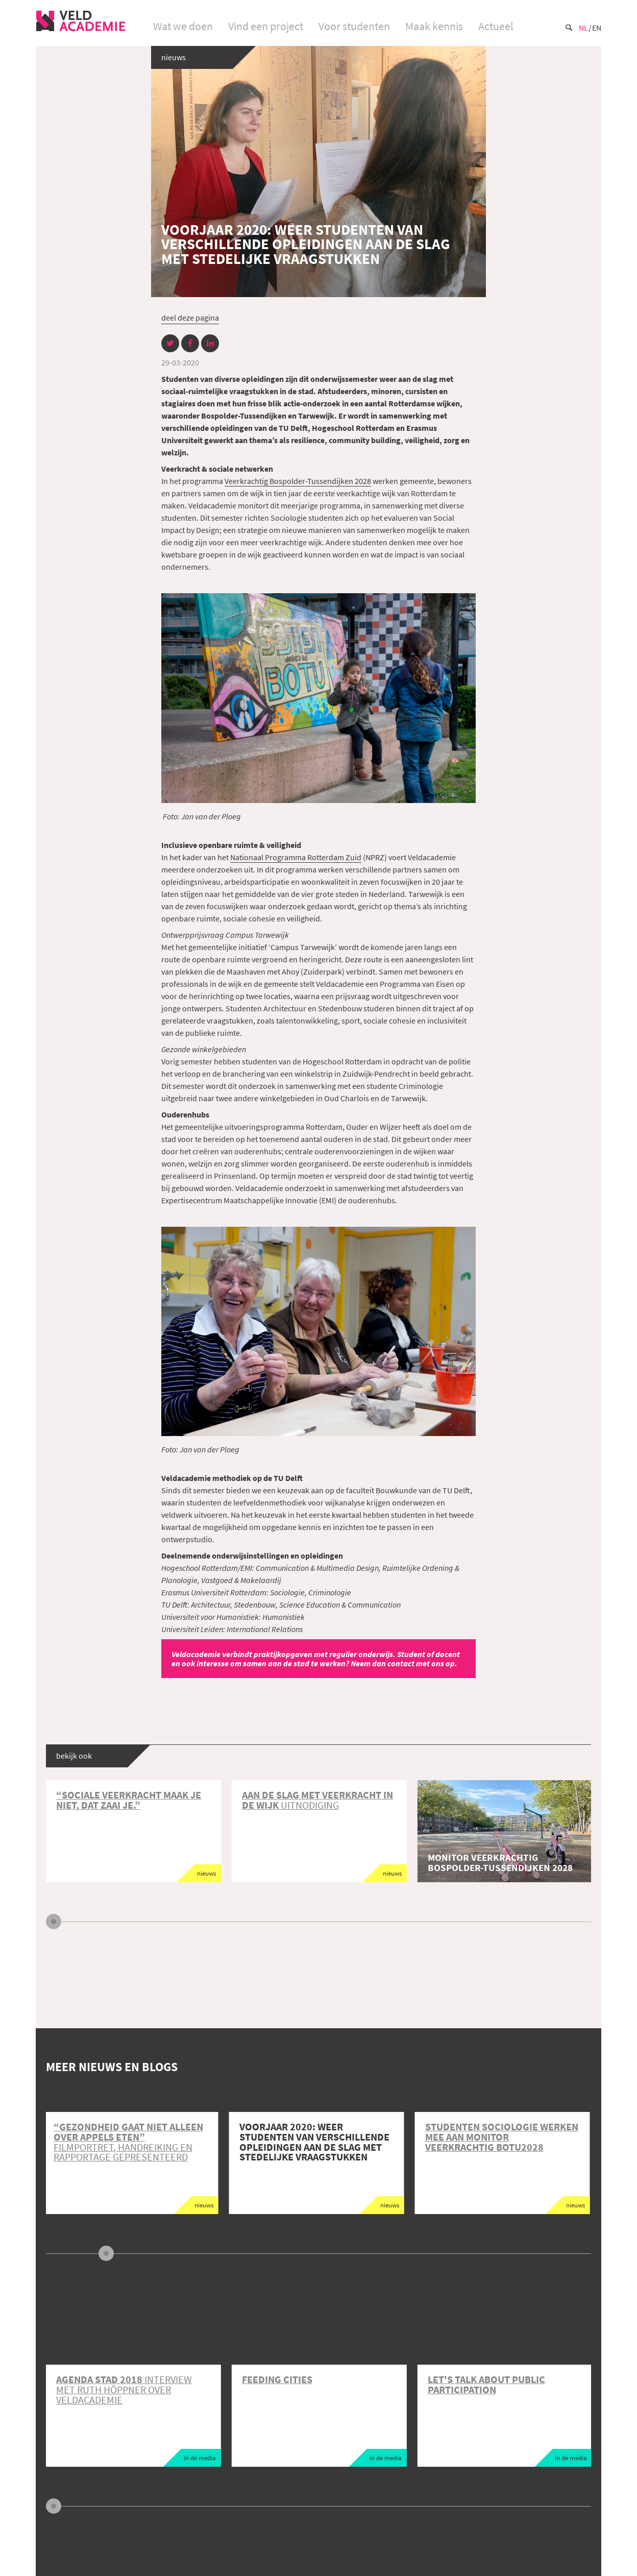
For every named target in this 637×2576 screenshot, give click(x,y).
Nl (583, 27)
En (596, 27)
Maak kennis (434, 26)
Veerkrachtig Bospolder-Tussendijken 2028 (298, 481)
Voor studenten (354, 26)
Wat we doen (183, 26)
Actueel (495, 26)
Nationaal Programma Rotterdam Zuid (295, 857)
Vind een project (265, 26)
